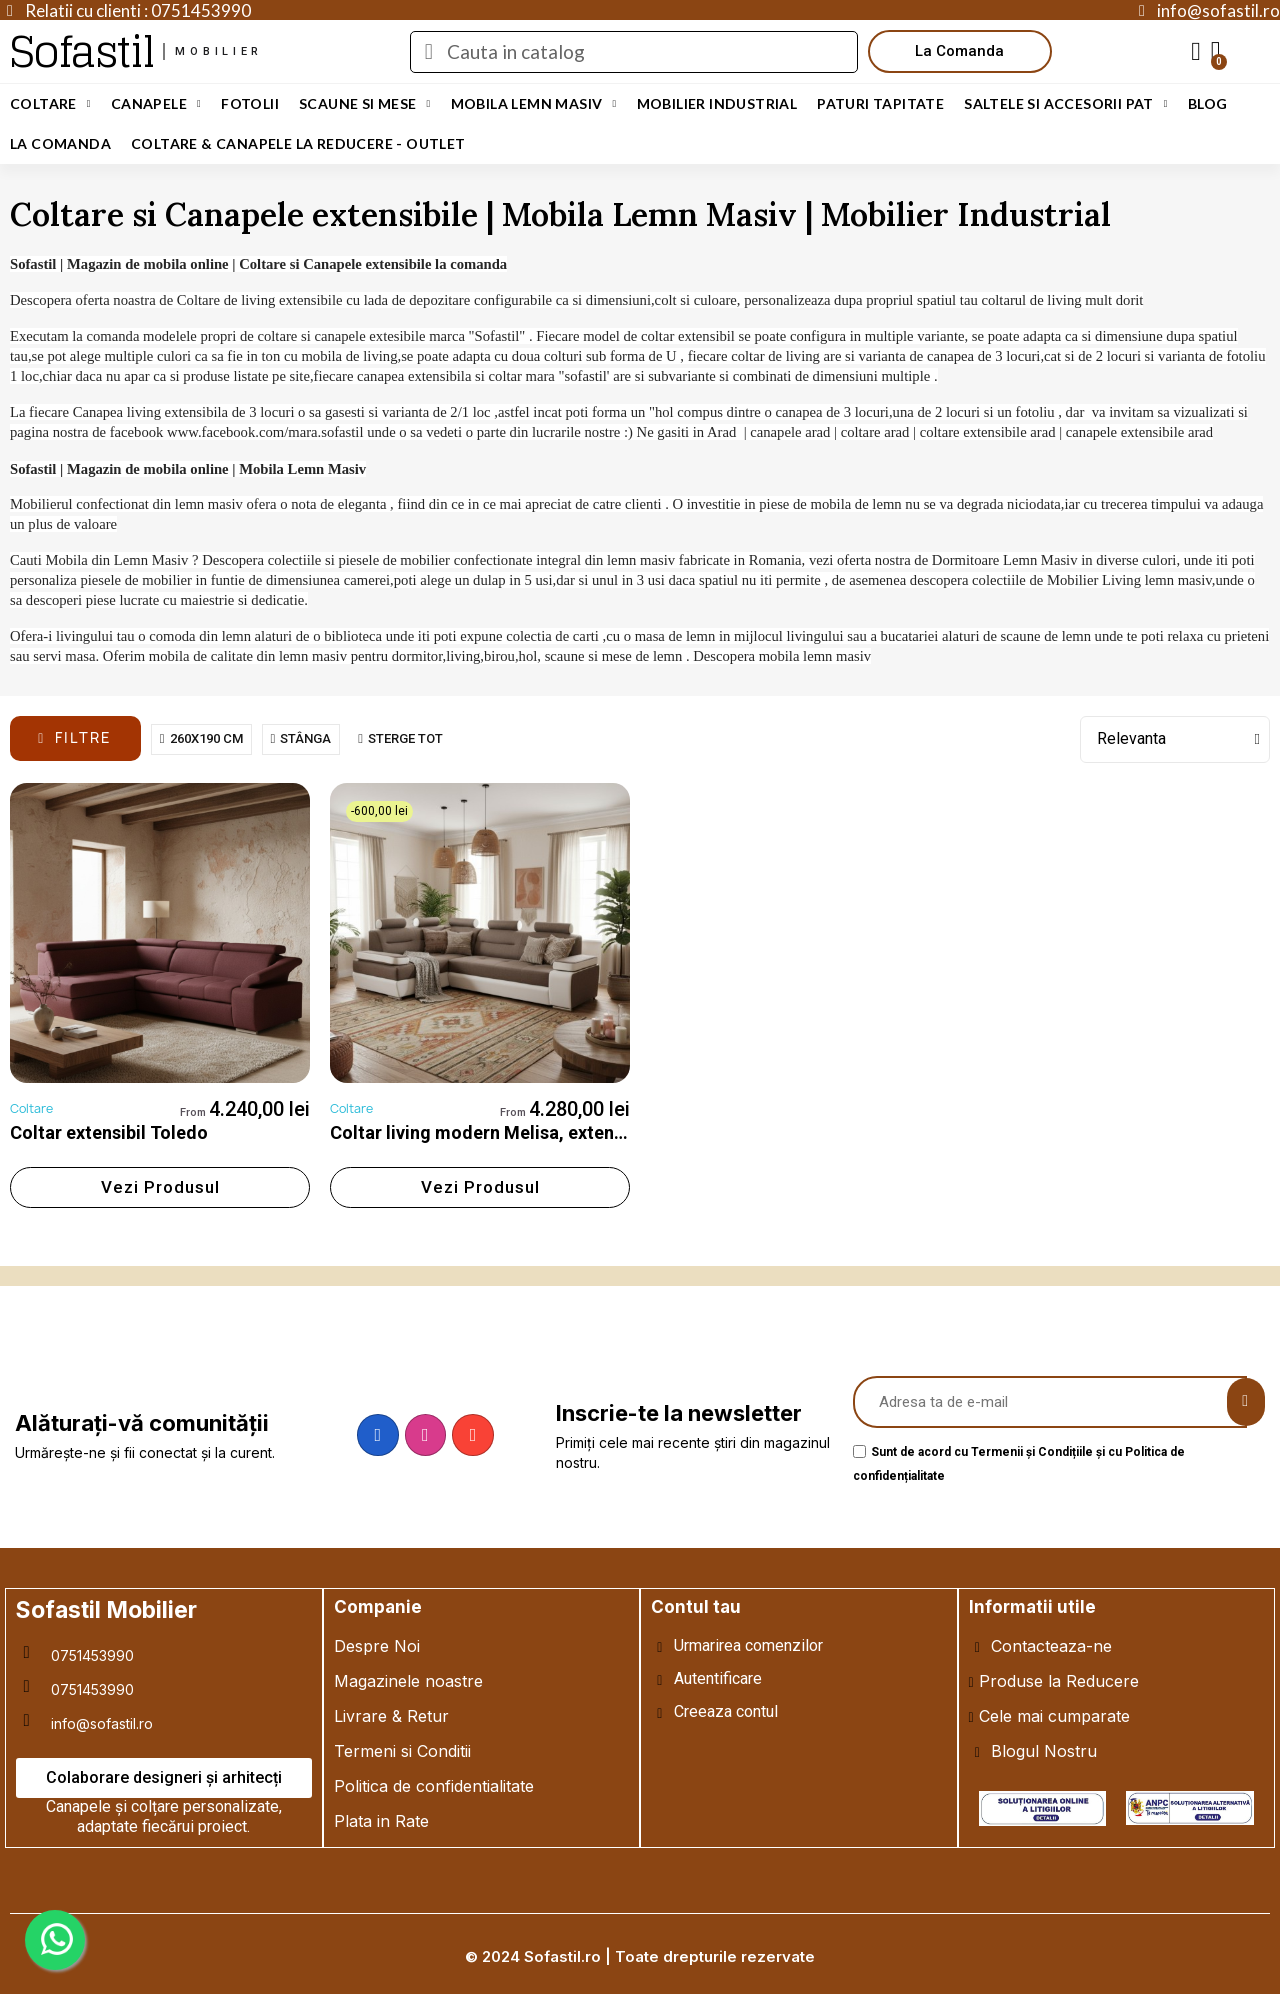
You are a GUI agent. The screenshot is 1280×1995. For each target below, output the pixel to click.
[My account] (1196, 52)
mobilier (219, 51)
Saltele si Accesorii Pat (1066, 104)
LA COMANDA (60, 143)
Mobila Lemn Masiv (534, 104)
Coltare (50, 104)
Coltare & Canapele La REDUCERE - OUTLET (298, 143)
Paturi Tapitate (880, 103)
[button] (959, 51)
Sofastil (81, 51)
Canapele (156, 104)
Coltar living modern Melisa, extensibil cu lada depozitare (568, 1132)
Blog (1208, 103)
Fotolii (250, 103)
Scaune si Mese (365, 104)
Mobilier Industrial (717, 103)
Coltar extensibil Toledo (109, 1132)
